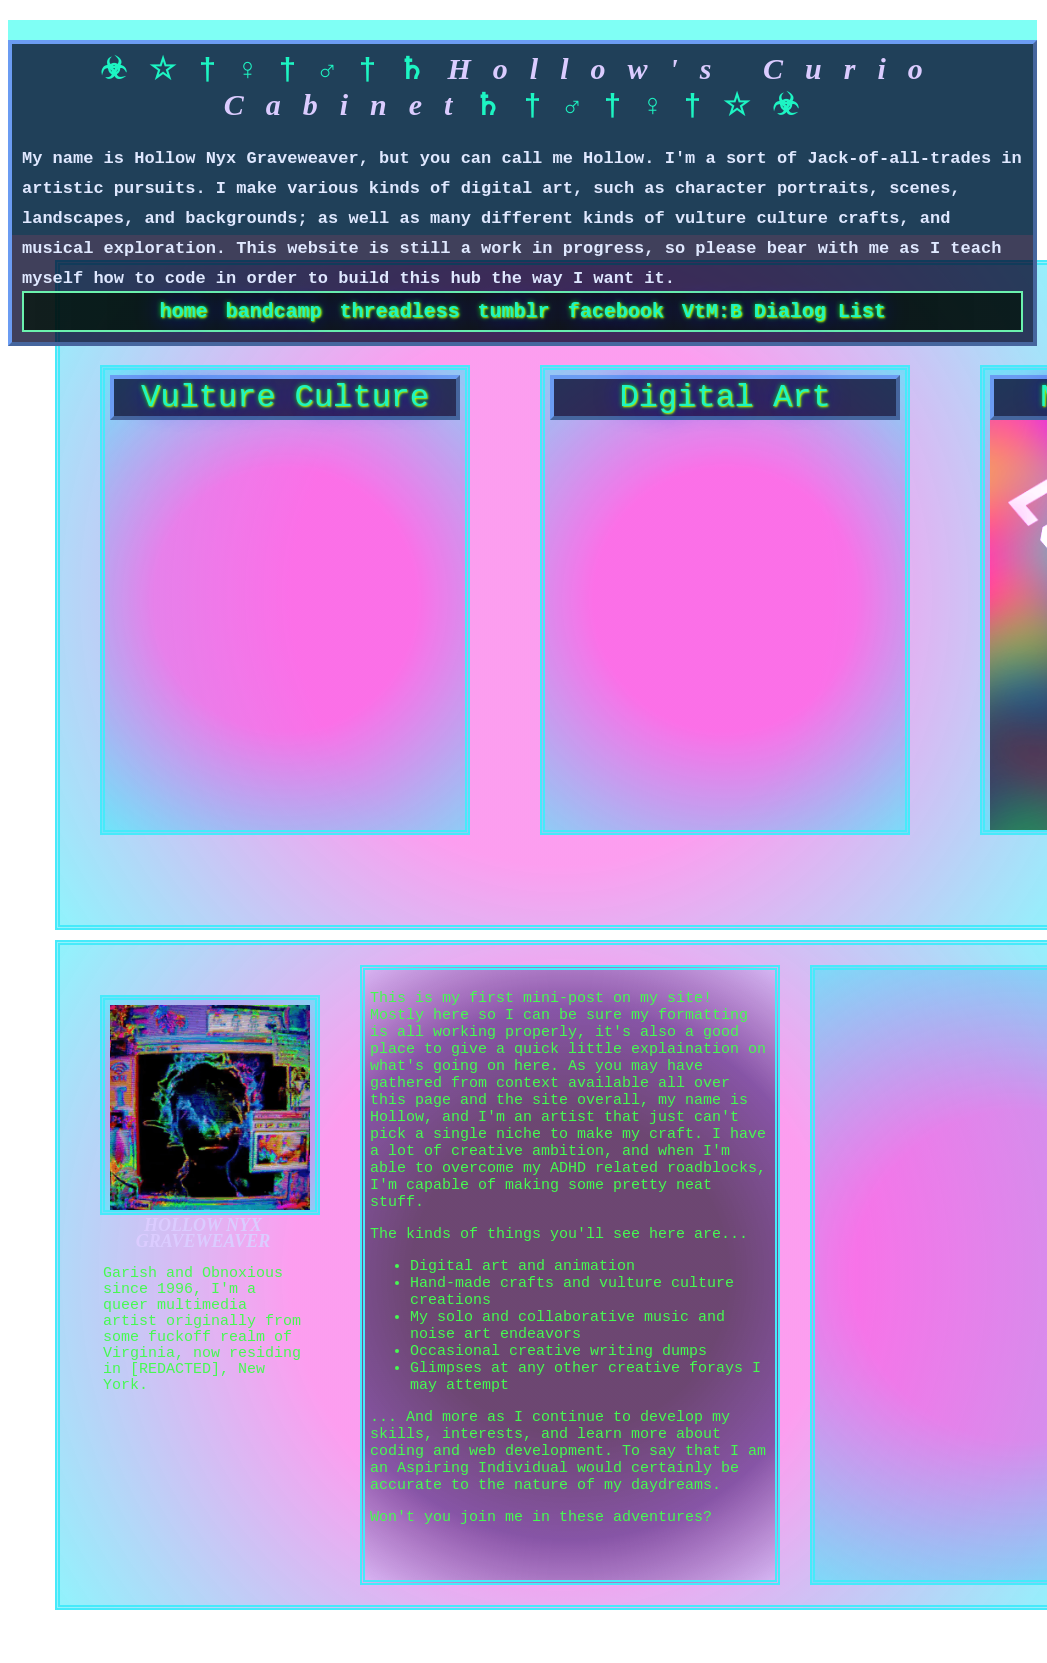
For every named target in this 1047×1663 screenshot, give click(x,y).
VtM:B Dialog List (784, 315)
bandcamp (274, 315)
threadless (400, 315)
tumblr (514, 315)
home (184, 315)
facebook (616, 315)
